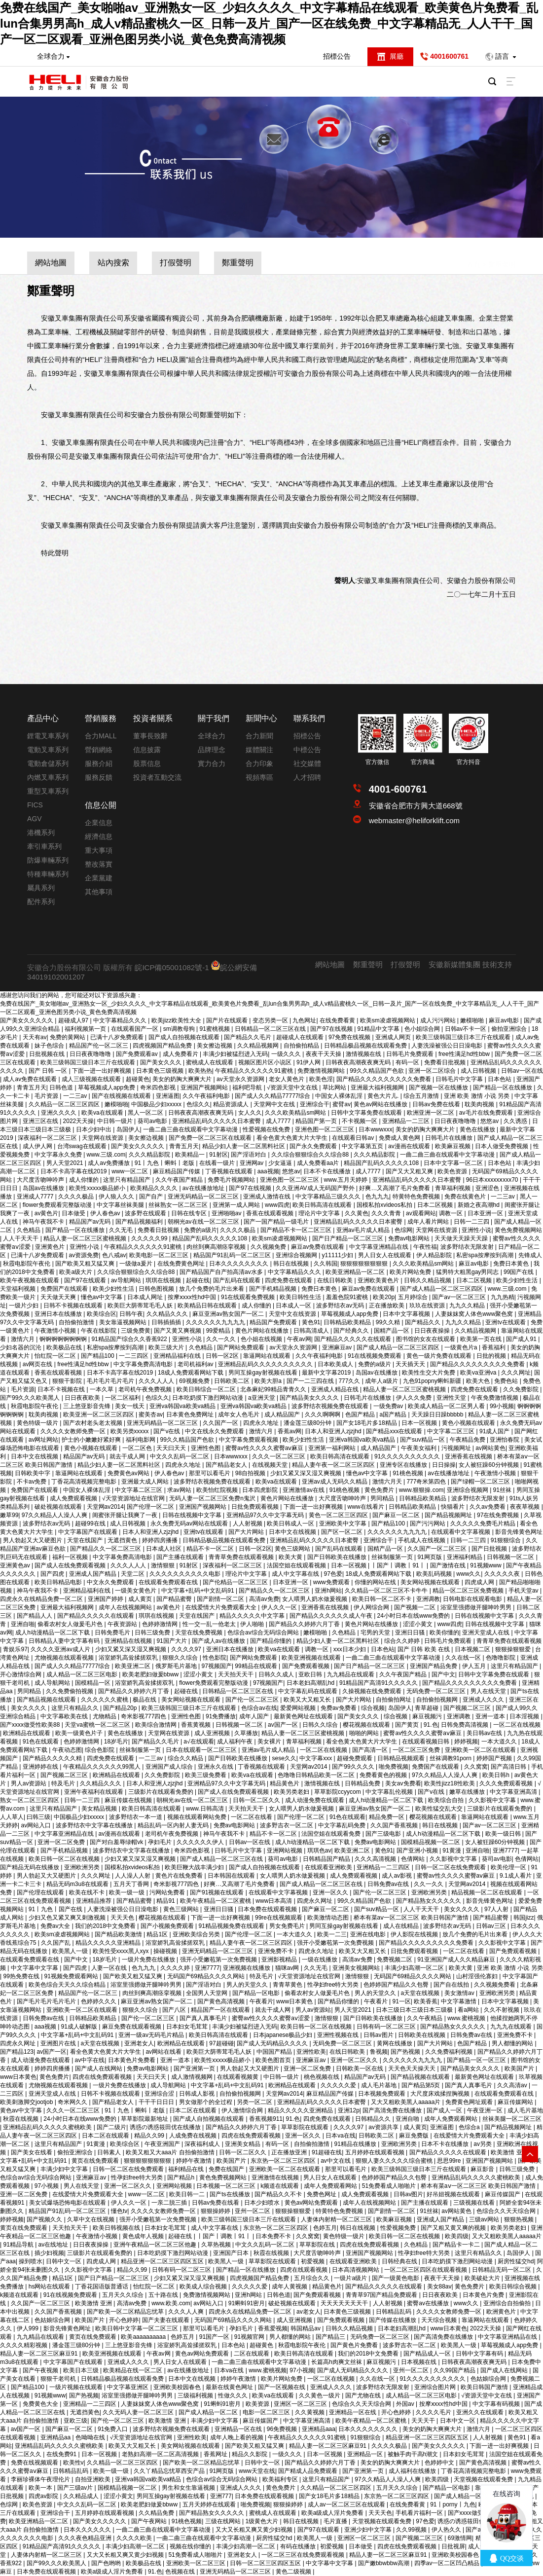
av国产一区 (283, 1724)
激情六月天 (387, 1481)
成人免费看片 (181, 1054)
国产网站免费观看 (241, 1347)
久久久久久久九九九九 (216, 1322)
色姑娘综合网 (53, 2320)
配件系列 (41, 902)
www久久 (468, 1573)
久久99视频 (412, 2529)
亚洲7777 (505, 1850)
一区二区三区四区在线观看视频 (426, 2269)
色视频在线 (180, 2571)
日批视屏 (453, 2546)
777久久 (350, 1381)
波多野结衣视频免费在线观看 (330, 1406)
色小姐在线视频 (262, 1339)
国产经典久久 (351, 1330)
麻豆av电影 (504, 1020)
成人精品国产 (282, 1414)
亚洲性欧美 (311, 2051)
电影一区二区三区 (267, 2412)
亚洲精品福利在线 (177, 1355)
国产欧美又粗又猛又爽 (85, 1263)
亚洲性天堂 (452, 1397)
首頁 (473, 255)
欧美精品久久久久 (154, 1188)
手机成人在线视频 (422, 1540)
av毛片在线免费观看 (486, 1112)
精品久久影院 (250, 2454)
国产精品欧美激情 (119, 1934)
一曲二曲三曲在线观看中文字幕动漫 (191, 1129)
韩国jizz (523, 1917)
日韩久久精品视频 (428, 1280)
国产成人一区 (445, 2110)
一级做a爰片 (136, 1263)
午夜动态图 (67, 1749)
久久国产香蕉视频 (394, 1825)
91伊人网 (309, 1062)
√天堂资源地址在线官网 (134, 1498)
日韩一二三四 (472, 1221)
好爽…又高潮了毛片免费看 (395, 1188)
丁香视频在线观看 (229, 1171)
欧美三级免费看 (206, 1775)
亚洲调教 (428, 1599)
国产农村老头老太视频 (93, 1422)
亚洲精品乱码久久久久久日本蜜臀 (217, 1121)
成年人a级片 (382, 1381)
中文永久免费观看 (111, 1582)
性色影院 (214, 1657)
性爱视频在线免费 (267, 1129)
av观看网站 (421, 1213)
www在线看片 (367, 1506)
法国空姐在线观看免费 (331, 1833)
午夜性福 (425, 1246)
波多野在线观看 (146, 1213)
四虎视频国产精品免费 (163, 1045)
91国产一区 (215, 2336)
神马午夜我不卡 (44, 1221)
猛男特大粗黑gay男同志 (468, 1272)
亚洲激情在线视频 (276, 2177)
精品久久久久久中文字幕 (252, 1615)
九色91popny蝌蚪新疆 (433, 1381)
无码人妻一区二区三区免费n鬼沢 (213, 1498)
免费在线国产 (227, 2169)
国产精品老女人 (227, 1464)
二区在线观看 (252, 2353)
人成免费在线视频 (193, 2135)
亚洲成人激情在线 (267, 1196)
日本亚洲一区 (486, 1213)
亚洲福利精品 (465, 1557)
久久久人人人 (157, 1381)
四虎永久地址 (261, 1422)
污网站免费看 (167, 1892)
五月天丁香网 (131, 1884)
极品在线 (145, 1699)
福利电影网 (141, 1439)
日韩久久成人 (276, 1674)
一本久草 (102, 1389)
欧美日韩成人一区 (291, 1523)
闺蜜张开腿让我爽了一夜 (125, 1515)
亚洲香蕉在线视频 (469, 1456)
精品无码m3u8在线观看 (78, 1884)
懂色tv (119, 2211)
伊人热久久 (447, 2529)
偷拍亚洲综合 (509, 1028)
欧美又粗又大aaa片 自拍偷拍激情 (171, 2152)
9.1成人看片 (516, 1875)
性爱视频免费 (398, 2227)
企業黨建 (98, 878)
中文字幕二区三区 (451, 1431)
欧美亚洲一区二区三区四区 (99, 1414)
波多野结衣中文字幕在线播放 (95, 1825)
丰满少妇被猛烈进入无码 (235, 1054)
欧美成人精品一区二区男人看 (447, 1406)
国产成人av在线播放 (219, 1640)
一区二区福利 (123, 1397)
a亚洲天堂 (262, 1397)
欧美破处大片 (483, 2278)
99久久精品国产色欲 (377, 1070)
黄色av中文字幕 (21, 2110)
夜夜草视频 (525, 1506)
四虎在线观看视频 (304, 2269)
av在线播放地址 (204, 1188)
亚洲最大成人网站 (145, 1481)
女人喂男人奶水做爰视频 (315, 1599)
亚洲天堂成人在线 (486, 1632)
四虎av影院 (44, 2496)
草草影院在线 (317, 2244)
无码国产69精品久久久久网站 (207, 1976)
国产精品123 (17, 2051)
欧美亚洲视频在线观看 (312, 1657)
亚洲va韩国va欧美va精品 (183, 1406)
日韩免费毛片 (113, 1632)
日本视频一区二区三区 (226, 2185)
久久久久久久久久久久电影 (185, 1573)
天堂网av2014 (105, 1506)
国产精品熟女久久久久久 (429, 1900)
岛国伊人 (128, 1129)
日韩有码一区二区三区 (387, 2026)
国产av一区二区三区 (459, 1297)
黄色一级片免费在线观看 (439, 1355)
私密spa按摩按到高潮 (485, 1255)
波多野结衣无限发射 (467, 1246)
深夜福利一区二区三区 (48, 1137)
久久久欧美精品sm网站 (296, 1112)
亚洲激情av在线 (304, 1490)
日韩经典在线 (400, 2261)
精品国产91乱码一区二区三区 (233, 1255)
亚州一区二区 (253, 2211)
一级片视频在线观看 (76, 2387)
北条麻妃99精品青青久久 (274, 1389)
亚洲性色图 (206, 1448)
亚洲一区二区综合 (432, 1070)
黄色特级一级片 (38, 1422)
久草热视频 (216, 2244)
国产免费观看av (137, 1054)
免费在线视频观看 (35, 2462)
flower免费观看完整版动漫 (58, 1204)
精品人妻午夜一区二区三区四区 (334, 1464)
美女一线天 (130, 1406)
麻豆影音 (483, 2169)
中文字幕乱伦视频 (389, 1791)
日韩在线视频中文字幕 (192, 1515)
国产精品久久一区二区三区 (106, 1548)
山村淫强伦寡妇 (477, 1976)
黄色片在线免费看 (179, 1875)
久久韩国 (325, 1263)
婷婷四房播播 (160, 1540)
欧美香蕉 (425, 2001)
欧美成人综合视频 (204, 2286)
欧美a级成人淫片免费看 (333, 2512)
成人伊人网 (38, 1146)
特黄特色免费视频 (417, 1196)
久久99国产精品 (455, 2370)
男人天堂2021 (65, 1163)
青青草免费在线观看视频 (242, 1557)
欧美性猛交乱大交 (439, 1808)
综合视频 (373, 1708)
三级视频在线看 (474, 2202)
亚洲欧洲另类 (82, 1867)
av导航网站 (127, 1280)
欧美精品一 (190, 1154)
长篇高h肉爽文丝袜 (337, 2361)
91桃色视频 (409, 1473)
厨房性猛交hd (516, 2261)
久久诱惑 (516, 1121)
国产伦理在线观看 (41, 1892)
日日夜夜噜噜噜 (91, 1054)
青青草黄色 (288, 1984)
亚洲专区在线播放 (404, 1464)
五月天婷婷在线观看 (209, 2504)
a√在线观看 (198, 1741)
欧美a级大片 (76, 1272)
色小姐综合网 (422, 1028)
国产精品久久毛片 (248, 1037)
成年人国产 (254, 1716)
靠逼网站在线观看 (267, 1355)
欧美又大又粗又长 (308, 1699)
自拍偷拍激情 (77, 1322)
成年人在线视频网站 (126, 1607)
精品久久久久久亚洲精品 (108, 1942)
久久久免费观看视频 (506, 1783)
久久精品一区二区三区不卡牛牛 (387, 1590)
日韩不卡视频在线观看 (73, 1305)
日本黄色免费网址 (190, 1414)
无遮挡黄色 (123, 1540)
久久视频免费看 (495, 1984)
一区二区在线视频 (517, 1724)
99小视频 (502, 1406)
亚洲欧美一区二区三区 (196, 2563)
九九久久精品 (467, 1305)
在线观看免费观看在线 (169, 1582)
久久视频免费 (269, 1246)
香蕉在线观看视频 (270, 1213)
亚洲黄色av (16, 1565)
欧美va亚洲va (479, 1372)
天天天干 (423, 2420)
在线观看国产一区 (135, 1028)
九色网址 (304, 1020)
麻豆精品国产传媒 (177, 1171)
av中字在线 (90, 2060)
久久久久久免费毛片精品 (483, 1523)
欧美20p (384, 1297)
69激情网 (460, 2538)
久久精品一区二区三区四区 (65, 1104)
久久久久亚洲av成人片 (61, 1649)
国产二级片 (111, 2127)
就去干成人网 (127, 1456)
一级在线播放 (320, 1959)
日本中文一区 (458, 2420)
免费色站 (506, 1381)
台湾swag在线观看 (82, 1146)
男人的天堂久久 (247, 1984)
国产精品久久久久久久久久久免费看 (384, 1079)
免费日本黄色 (511, 1263)
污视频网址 (456, 1448)
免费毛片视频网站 (232, 1179)
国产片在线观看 (227, 1020)
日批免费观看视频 (255, 1506)
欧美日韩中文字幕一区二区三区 (137, 2328)
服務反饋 (98, 777)
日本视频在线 (419, 2361)
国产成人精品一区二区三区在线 (222, 1858)
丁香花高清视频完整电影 (84, 1481)
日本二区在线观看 (193, 2110)
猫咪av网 (288, 1967)
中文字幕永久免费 (59, 1154)
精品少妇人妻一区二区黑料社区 (244, 1146)
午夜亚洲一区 (485, 2110)
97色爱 (333, 1573)
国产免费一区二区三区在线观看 (211, 1137)
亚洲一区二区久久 (354, 2060)
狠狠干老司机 (58, 2378)
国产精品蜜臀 (174, 1599)
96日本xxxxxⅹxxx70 (493, 1179)
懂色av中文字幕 (102, 1297)
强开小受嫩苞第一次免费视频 (336, 1942)
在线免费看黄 (338, 1020)
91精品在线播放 (356, 2144)
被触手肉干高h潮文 (414, 2454)
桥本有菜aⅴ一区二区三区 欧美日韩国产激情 (412, 1917)
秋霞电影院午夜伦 (27, 1263)
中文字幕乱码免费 (342, 1825)
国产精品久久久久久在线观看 (353, 1339)
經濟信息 (98, 836)
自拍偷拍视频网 (437, 1699)
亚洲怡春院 (505, 1439)
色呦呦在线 (91, 2437)
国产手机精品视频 (273, 1288)
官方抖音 (468, 762)
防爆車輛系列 (48, 860)
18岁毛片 (116, 1741)
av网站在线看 (164, 2051)
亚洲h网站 (328, 1590)
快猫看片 (453, 1506)
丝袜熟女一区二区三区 (178, 1204)
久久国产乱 (56, 1942)
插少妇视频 (49, 2252)
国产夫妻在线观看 (166, 2320)
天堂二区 (133, 1573)
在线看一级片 (217, 1163)
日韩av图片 (379, 2035)
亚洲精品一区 (365, 2454)
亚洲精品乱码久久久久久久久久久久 (266, 1364)
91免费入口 (114, 2429)
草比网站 (335, 1087)
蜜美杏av (151, 1414)
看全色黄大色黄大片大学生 (292, 1137)
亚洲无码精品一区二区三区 (204, 1196)
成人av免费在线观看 (30, 1079)
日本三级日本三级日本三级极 (415, 2009)
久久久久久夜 (502, 1573)
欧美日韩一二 (187, 2194)
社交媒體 (307, 763)
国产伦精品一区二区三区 (236, 1582)
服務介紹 (98, 763)
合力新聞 (259, 736)
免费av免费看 (339, 1708)
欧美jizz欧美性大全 (177, 1020)
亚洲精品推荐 (94, 1900)
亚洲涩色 (488, 1188)
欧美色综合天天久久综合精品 (68, 1984)
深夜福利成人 (202, 2144)
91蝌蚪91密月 (246, 2303)
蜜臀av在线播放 (428, 2303)
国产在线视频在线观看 (122, 1095)
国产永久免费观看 (314, 1146)
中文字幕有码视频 (496, 2403)
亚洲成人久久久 (484, 1699)
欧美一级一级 (127, 1892)
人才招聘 (307, 777)
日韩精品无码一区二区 (502, 2269)
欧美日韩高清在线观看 (322, 1204)
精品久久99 (150, 2135)
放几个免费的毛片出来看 (212, 1288)
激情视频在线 (364, 1054)
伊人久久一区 (279, 1607)
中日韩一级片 (115, 1121)
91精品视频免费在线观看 (232, 1926)
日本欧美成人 (336, 1364)
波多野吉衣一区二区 (287, 1825)
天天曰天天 (171, 1448)
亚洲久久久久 (59, 1112)
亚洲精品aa (56, 2437)
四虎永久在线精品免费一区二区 (42, 1599)
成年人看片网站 (428, 1221)
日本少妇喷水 (262, 2202)
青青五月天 (31, 1087)
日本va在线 (341, 2135)
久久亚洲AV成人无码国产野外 (316, 1188)
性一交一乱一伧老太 (209, 1624)
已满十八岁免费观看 (117, 1037)
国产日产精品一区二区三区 (348, 1238)
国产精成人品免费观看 (308, 2470)
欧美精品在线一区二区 (133, 2370)
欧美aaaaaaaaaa (144, 2336)
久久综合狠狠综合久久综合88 (311, 1154)
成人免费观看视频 (74, 1498)
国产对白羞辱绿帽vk (117, 1842)
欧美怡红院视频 (217, 1490)
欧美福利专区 (280, 2479)
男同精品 (383, 1498)
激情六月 (23, 1339)
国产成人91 (522, 1339)
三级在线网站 (223, 2521)
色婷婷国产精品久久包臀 (396, 1984)
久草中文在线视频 (91, 2219)
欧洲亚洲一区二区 (431, 1112)
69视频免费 (195, 1381)
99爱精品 (219, 1330)
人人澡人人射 (133, 1875)
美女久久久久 (29, 1708)
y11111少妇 (338, 1255)
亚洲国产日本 (231, 2252)
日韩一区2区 (223, 1355)
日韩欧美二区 (232, 1381)
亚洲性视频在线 (338, 2035)
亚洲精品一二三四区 (384, 1867)
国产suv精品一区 (423, 1439)
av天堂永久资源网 (241, 1079)
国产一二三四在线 (311, 1381)
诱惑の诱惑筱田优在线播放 (166, 2127)
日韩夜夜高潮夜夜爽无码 (359, 1062)
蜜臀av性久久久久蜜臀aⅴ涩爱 (272, 2018)
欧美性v (73, 2462)
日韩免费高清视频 (465, 1724)
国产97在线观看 (86, 1280)
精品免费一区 (387, 1817)
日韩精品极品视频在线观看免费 (366, 1045)
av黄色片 (47, 1213)
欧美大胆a (268, 1381)
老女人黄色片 (287, 1079)
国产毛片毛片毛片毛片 (47, 2001)
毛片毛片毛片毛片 (111, 1381)
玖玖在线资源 (427, 1305)
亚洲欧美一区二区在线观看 (481, 1749)
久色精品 (29, 1230)
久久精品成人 (81, 2496)
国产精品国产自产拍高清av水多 (222, 1272)
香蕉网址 (216, 2454)
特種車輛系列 (48, 874)
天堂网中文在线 (274, 1104)
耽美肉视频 (480, 1104)
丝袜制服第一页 (392, 1557)
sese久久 (284, 1758)
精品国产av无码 (90, 1221)
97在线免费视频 (499, 1515)
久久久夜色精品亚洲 (85, 2538)
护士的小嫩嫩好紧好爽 (92, 1439)
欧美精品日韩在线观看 (208, 1305)
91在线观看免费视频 (249, 1297)
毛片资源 (47, 1095)
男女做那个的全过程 (206, 2102)
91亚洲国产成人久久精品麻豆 (457, 1959)
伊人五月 (474, 1666)
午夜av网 (299, 1339)
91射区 (218, 1154)
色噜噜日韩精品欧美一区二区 (317, 1775)
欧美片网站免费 (411, 1272)
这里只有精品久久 (75, 1708)
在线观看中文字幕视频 (461, 1531)
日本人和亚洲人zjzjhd (334, 1431)
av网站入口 (36, 1825)
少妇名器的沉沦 (21, 1347)
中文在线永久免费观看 (215, 1431)
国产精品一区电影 (256, 1993)
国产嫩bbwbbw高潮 (384, 2563)
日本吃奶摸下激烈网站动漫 (208, 1397)
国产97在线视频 (332, 1028)
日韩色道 (61, 1087)
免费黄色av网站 (129, 1473)
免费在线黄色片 (465, 1196)
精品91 (166, 1900)
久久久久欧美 (134, 2538)
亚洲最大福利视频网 (378, 1087)
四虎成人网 (480, 1582)
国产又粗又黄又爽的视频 (454, 2227)
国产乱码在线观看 (237, 1280)
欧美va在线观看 (103, 1112)
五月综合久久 (312, 2278)
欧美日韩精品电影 (59, 1582)
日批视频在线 (47, 1054)
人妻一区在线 (109, 1967)
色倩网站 (413, 1858)
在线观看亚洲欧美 (329, 1867)
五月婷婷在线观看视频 (375, 2152)
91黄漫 (452, 1850)
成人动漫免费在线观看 (315, 1800)
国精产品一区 (392, 1330)
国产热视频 (406, 2051)
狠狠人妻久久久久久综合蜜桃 (395, 2160)
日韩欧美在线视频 (422, 2035)
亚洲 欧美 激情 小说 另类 (477, 1095)
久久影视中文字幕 (493, 1800)
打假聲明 (175, 262)
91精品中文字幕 (379, 1028)
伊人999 (28, 2328)
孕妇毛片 (160, 1842)
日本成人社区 (164, 1548)
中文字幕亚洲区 (128, 2387)
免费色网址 (322, 2194)
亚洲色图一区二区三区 (325, 1129)
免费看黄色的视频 (384, 1775)
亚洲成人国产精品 (93, 1573)
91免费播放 (221, 1716)
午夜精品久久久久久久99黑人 (103, 1766)
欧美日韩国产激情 (485, 2387)
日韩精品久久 (373, 2118)
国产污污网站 (428, 1523)
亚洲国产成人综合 (169, 1766)
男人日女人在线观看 (385, 1255)
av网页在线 (38, 1364)
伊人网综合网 (372, 1607)
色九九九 (377, 1196)
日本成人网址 (145, 1297)
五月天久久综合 (123, 2294)
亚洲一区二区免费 (61, 1842)
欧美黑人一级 (70, 1951)
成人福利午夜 (235, 1741)
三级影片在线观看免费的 (161, 1791)
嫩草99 (9, 1515)
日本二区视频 (435, 1204)
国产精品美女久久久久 (310, 1397)
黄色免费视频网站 (518, 1230)
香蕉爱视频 (273, 2328)
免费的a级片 (200, 1230)
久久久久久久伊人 (201, 1842)
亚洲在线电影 (368, 1934)
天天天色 (123, 1917)
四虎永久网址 (315, 1900)
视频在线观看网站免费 (197, 1817)
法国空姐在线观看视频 (297, 1565)
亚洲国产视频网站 (205, 1087)
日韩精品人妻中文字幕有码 (65, 1640)
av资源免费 (84, 1255)
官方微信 (377, 762)
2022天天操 (78, 1121)
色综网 (403, 1230)
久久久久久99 (150, 1238)
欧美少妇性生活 (517, 1280)
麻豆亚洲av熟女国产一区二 (228, 1313)
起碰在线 (198, 1280)
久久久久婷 (175, 1967)
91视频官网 (250, 2336)
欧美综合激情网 (156, 1724)
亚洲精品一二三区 (406, 1121)
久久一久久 (221, 1339)
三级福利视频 (196, 2395)
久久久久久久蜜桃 (105, 1699)
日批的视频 (491, 1355)
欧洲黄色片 (501, 2311)
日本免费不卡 (273, 2236)
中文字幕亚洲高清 (514, 1791)
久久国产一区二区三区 (437, 1548)
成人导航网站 (53, 1682)
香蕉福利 (494, 1347)
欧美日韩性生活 (301, 1297)
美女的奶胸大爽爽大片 (182, 1079)
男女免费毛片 (287, 1926)
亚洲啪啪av (227, 1213)
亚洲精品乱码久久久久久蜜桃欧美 (48, 2127)
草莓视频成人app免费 (107, 1087)
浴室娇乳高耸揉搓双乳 (129, 1657)
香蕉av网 (290, 1431)
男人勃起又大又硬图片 (33, 1540)
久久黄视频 (310, 2412)
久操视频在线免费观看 (372, 1691)
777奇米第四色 (426, 1481)
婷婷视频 (466, 1741)
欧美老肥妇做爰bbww (151, 1674)
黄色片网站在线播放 (262, 1330)
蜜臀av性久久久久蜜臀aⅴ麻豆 (265, 1448)
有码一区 (408, 1062)
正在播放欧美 (387, 1305)
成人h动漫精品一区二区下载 (53, 1632)
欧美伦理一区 (509, 1867)
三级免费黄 (135, 1330)
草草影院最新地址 (145, 2118)
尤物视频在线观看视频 (65, 1657)
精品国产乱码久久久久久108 (382, 1163)
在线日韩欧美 (335, 1280)
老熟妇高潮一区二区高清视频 (161, 2454)
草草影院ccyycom (338, 1791)
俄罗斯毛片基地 (176, 1666)
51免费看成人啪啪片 (390, 2185)
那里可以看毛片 (210, 1473)
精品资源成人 (231, 1104)
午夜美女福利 (419, 1448)
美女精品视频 (99, 1808)
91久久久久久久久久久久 (408, 1456)
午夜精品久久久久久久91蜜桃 (254, 1070)
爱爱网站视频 (298, 1708)
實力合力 (211, 763)
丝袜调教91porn (451, 1758)
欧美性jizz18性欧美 (450, 1783)
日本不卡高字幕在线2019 (74, 1171)
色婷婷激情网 (160, 1624)
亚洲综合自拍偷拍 (507, 2303)
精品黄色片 (285, 1783)
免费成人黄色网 (400, 1137)
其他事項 (98, 892)
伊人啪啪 (252, 1624)
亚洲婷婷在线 (41, 1766)
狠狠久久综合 (180, 1657)
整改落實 (98, 864)
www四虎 (277, 1204)
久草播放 (246, 1733)
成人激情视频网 (192, 2076)
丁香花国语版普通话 (102, 2286)
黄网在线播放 (395, 2043)
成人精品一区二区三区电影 (82, 1674)
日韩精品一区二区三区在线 (271, 1028)
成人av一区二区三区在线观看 (347, 2504)
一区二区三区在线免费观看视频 (303, 2554)
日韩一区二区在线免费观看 (451, 1867)
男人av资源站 (29, 1783)
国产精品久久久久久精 (53, 1758)
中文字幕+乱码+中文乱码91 (198, 1590)
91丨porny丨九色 (452, 2504)
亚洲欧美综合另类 (197, 1934)
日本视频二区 (473, 1649)
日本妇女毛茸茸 (187, 2026)
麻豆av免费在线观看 (318, 1246)
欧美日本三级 (81, 2370)
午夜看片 (261, 2001)
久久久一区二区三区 (279, 1456)
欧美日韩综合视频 (513, 2286)
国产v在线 (167, 1431)
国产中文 (443, 1674)
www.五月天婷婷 (346, 1179)
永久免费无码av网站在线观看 (189, 1523)
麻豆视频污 (427, 1716)
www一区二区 (130, 1171)
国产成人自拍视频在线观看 (184, 1037)
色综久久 (198, 1104)
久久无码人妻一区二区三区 (139, 2412)
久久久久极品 (76, 1196)
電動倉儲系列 (48, 763)
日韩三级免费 (153, 1632)
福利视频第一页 (86, 1028)
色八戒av (114, 1255)
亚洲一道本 (491, 1716)
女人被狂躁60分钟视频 (489, 1464)
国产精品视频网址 (449, 1515)
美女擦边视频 (215, 1045)
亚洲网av (252, 1163)
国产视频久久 (45, 2219)
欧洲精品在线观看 (27, 1733)
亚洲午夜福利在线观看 (94, 1791)
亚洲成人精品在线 (335, 1389)
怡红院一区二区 (56, 1355)
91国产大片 (172, 1640)
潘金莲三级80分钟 (308, 1422)
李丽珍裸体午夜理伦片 (41, 2479)
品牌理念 (211, 750)
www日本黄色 (295, 2001)
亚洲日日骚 (410, 1632)
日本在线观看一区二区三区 (202, 1749)
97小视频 (48, 2185)
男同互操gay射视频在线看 (263, 1372)
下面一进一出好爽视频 (102, 1070)
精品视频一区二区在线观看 (487, 1892)
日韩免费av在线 (389, 1884)
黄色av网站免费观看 (312, 2202)
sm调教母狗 (179, 1028)
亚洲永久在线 (216, 1766)
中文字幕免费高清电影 (143, 1364)
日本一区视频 (419, 1422)
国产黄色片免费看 (354, 2345)
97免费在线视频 (350, 1037)
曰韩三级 (38, 1817)
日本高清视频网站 (356, 2269)
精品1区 (157, 1934)
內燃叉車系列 (48, 777)
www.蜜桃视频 (467, 2018)
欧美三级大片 (166, 1347)
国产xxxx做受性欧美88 (31, 1724)
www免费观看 (332, 1582)
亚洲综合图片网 (435, 2387)
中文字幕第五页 (363, 1146)
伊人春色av (106, 1213)
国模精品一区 (93, 1682)
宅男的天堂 (376, 1632)
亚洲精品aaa (318, 2429)
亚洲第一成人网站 (237, 1204)
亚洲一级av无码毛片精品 (151, 2035)
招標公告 (337, 56)
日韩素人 (109, 2152)
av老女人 (308, 2311)
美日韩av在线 (485, 1733)
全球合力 (211, 736)
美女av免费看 (403, 1783)
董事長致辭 (150, 736)
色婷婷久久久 (99, 2001)
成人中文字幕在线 (296, 1573)
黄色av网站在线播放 (381, 1104)
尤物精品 (105, 1716)
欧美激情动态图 (328, 1917)
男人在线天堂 (489, 1691)
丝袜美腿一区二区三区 (512, 2118)
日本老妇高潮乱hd (311, 1682)
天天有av (35, 1037)
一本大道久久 (499, 1741)
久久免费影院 (521, 1389)
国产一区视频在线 (282, 2387)
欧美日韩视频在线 (117, 2227)
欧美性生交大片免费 (429, 1372)
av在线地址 (54, 2244)
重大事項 (98, 850)
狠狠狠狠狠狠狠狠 (364, 1263)
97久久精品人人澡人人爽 (55, 1515)
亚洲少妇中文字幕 (368, 2529)
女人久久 (250, 1112)
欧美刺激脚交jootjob (27, 2102)
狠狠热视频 (519, 2219)
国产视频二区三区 (467, 1708)
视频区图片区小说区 (265, 1062)
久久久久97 (187, 1649)
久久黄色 (356, 1213)
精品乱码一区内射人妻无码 (174, 1825)
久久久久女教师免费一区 (73, 1431)
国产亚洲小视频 (418, 1850)
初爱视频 (313, 2261)
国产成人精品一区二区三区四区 (442, 1288)
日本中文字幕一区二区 (454, 1163)
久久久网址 (516, 1372)
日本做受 (74, 1213)
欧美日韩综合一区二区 (207, 1389)
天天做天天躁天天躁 (461, 1238)
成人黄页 (140, 1599)
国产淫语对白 (249, 1154)
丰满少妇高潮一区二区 (415, 1967)
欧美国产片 (520, 2068)
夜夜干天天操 (324, 1054)
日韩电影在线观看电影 (473, 1599)
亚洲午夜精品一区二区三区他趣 (155, 2244)
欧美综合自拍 (446, 1800)
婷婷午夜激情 (194, 2160)
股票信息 (147, 763)
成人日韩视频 (479, 1070)
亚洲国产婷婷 (106, 1599)
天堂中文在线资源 (293, 1313)
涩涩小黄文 (418, 1624)
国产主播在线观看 (180, 1557)
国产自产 (151, 1196)
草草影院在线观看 (305, 2127)
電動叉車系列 (48, 750)
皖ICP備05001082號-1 (172, 967)
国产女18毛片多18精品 (367, 1422)
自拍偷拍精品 (302, 1045)
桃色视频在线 (322, 2076)
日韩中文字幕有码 (480, 2353)
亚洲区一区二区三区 (301, 2403)
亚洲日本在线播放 (59, 1313)
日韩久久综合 (320, 1724)
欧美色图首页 (273, 2060)
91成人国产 (495, 1431)
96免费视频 (283, 2429)
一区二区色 (137, 1448)
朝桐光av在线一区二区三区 (204, 1221)
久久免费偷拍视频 (70, 1691)
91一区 (402, 2001)
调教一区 (451, 1213)
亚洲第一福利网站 (332, 1448)
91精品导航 (19, 2244)
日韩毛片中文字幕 (459, 1079)
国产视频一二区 (415, 1607)
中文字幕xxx (316, 1758)
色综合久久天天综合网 (506, 2211)
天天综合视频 (439, 2320)
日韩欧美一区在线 (360, 2068)
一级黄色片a (461, 1347)
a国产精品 (394, 1414)
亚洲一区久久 (331, 1892)
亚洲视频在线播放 (247, 1967)
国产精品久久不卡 (278, 2194)
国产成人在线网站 (99, 2068)
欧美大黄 (291, 1557)
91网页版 (430, 1557)
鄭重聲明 (237, 262)
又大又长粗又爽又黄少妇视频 (255, 2529)
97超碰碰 (221, 2043)
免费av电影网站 (410, 1238)
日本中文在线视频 (35, 1456)
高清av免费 (264, 1599)
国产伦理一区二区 (151, 1506)
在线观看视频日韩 (426, 1741)
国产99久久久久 (354, 1766)
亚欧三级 (75, 2420)
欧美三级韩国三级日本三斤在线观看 (464, 1037)
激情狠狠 (163, 1565)
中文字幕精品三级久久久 (328, 1196)
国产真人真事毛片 (204, 2018)
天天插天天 (411, 1364)
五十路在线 (164, 2294)
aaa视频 (268, 1171)
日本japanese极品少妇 (283, 2035)
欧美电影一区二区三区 (159, 1255)
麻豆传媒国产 (503, 2194)
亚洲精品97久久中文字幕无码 (266, 1515)
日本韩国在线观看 (232, 1875)
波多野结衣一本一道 (136, 1817)
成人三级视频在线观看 (92, 1079)
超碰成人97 (74, 1020)
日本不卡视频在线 (61, 1389)
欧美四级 (457, 2236)
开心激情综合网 (21, 1674)
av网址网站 (44, 1439)
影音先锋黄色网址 (519, 1531)
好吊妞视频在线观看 (454, 2194)
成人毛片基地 (379, 2085)
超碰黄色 (137, 1079)
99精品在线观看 (257, 1666)
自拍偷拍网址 (394, 1699)
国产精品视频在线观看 (47, 1699)
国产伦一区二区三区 (252, 1699)
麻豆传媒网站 (516, 2102)
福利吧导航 (247, 1087)
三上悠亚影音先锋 (87, 1406)
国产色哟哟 (106, 2563)
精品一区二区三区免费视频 (469, 1590)
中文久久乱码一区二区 (180, 1456)
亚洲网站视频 (285, 1850)
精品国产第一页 (316, 1121)
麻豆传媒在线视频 (129, 1800)
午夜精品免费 (468, 1439)
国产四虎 (53, 1573)
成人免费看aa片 (319, 1163)
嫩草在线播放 (467, 1791)
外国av (406, 2403)
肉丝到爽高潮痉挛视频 (216, 1246)
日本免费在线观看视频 (268, 1909)
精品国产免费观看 (274, 1322)
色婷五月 (325, 2227)
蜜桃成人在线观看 (210, 1062)
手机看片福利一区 (420, 2512)
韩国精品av (306, 2328)
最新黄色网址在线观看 (304, 1716)
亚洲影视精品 (279, 1959)
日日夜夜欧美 (83, 1397)
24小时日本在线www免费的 (414, 1615)
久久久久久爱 (339, 2085)
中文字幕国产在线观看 (88, 1531)
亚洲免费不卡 (276, 1951)
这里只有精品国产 (127, 1179)
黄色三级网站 (293, 1548)
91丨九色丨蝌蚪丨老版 (165, 1163)
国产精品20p (120, 1708)
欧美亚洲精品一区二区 (356, 1272)
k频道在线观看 (280, 2185)
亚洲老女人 (139, 2043)
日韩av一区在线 (522, 1070)
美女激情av (460, 1993)
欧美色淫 (321, 1079)
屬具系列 (41, 888)
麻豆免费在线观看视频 (132, 2026)
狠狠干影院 (67, 1381)
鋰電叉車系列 (48, 736)
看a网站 (469, 2009)
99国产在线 (520, 1272)
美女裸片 (270, 1741)
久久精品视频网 (258, 1045)
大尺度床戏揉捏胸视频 (440, 2093)
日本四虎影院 (260, 1490)
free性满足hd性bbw (464, 1054)
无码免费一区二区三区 (436, 1691)
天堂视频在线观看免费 (484, 2479)
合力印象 (259, 763)
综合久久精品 (186, 1758)
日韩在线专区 (189, 1213)
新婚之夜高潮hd (480, 1204)
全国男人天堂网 (207, 1993)
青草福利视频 (453, 1188)
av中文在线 (336, 2160)
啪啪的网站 (364, 1733)
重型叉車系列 (48, 791)
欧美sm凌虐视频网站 (388, 1020)
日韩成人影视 (197, 2093)
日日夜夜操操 (432, 1330)
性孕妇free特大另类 (334, 1984)
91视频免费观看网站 (72, 1976)
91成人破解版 (80, 2026)
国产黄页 (407, 1724)
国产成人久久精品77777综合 (273, 1095)
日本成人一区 (294, 1305)
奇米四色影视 (158, 1087)
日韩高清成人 (311, 1330)
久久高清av (513, 2085)
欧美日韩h (496, 1775)
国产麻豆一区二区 (396, 1515)
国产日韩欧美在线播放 (337, 1557)
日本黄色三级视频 (160, 1070)
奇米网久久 (73, 2102)
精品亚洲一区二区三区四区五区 (163, 2261)
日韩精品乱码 (394, 2311)
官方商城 (422, 762)
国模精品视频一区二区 (431, 1842)
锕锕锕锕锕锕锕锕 (63, 1339)
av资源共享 (384, 2127)
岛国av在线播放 (44, 1188)
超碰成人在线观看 (300, 1037)
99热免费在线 (22, 1976)
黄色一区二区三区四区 (339, 1515)
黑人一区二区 (146, 1112)
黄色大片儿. (383, 1095)
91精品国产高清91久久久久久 (379, 1682)
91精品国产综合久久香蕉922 (130, 1339)
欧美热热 (200, 1070)
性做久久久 (233, 2395)
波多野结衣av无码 (340, 1305)
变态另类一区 (271, 1020)
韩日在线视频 (291, 1263)
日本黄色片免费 (484, 2294)
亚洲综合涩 (160, 2093)
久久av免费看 (488, 1506)
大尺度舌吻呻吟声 (41, 1179)
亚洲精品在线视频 (129, 1640)
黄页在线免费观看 (96, 2160)
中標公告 (307, 750)
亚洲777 (221, 2496)
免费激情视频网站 (321, 1070)
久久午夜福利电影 (206, 1095)
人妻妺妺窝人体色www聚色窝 (474, 1313)
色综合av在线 (259, 1708)
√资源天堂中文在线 (293, 1087)
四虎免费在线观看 (289, 1280)
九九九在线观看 (511, 2026)
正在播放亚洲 (289, 2152)
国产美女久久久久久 (27, 1020)
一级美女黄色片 (136, 1590)
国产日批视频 (489, 1548)
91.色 (431, 1724)
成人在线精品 (401, 1926)
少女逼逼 (280, 1163)
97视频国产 (217, 1666)
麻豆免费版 (414, 2135)
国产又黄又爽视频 (178, 1330)
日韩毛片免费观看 (410, 1054)
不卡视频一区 (360, 1121)
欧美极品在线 (64, 1347)
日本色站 (500, 1079)
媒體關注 (259, 750)
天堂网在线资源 (103, 1137)
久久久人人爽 (186, 2311)
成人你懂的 (84, 1179)
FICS (35, 805)
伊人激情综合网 (242, 2110)
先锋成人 (530, 1255)
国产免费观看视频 (306, 1666)
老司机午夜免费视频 (145, 1389)
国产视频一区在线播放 (439, 1087)
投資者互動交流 (157, 777)
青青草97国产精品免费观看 (382, 2294)
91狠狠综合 (507, 1540)
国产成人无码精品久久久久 (273, 2043)
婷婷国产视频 (494, 1758)
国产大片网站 (246, 1531)
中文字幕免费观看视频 (249, 1439)
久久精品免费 (157, 2512)
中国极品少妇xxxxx (157, 1104)
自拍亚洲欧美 (93, 2479)
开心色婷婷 (124, 2320)
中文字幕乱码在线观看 (308, 1691)
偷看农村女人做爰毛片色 (70, 1624)
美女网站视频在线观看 (430, 1582)
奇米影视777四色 (144, 1716)
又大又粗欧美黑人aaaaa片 (406, 2102)
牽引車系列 (44, 846)
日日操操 (444, 1464)
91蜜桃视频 (216, 1028)
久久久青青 (386, 1213)
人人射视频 (248, 1523)
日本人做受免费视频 (502, 1146)
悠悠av (490, 1121)
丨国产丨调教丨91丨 (399, 1565)
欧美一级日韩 (503, 1833)
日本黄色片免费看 (132, 2060)
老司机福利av (196, 1364)
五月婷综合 (413, 1297)
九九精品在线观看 (351, 1674)
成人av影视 (397, 1875)
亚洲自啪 (23, 1624)
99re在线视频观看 (279, 1917)
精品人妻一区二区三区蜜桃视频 (85, 1238)
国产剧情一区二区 (221, 1599)
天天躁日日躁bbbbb (438, 1414)
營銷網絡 (98, 750)
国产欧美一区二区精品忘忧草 (126, 2311)
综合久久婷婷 (402, 1640)
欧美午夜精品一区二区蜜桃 (216, 1900)
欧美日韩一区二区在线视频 (65, 1858)
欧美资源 (258, 2403)
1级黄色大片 (262, 2521)
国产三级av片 (76, 2487)
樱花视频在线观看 (367, 1724)
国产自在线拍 (452, 1984)
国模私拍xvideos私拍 (385, 1204)
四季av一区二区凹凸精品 (447, 2563)
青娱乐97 (15, 1649)
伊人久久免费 (414, 1397)
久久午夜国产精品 (179, 1179)
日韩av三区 (491, 1926)
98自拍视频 (251, 1473)
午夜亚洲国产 (163, 2144)
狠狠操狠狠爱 (513, 1649)
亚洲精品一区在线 (353, 2412)
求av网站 (180, 1490)
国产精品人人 (35, 1615)
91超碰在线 (327, 2152)
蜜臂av (341, 1104)
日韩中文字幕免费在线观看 (367, 1112)
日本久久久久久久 (88, 2529)
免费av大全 (56, 1926)
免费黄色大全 (41, 2403)
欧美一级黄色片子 (79, 1733)
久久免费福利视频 (449, 2051)
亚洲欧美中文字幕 (343, 1523)
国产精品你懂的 (271, 1640)
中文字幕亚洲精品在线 (379, 1246)
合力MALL (101, 736)
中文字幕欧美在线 (64, 1716)
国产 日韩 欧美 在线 (424, 1649)
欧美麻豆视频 (453, 1146)
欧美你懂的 (444, 1632)
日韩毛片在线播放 (449, 1137)
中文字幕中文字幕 (35, 1967)
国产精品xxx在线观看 (395, 1431)
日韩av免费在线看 (437, 1104)
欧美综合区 (101, 1313)
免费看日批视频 (445, 1062)
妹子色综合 (50, 1045)
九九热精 (502, 1297)
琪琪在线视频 (163, 1280)
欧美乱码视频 (434, 1573)
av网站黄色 (490, 1448)
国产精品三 (331, 2336)
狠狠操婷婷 (216, 2211)
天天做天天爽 (58, 1297)
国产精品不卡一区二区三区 (296, 1230)
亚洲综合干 (314, 1104)
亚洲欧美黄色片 (379, 1280)
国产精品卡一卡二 (457, 2244)
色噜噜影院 (501, 1657)
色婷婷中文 (440, 2462)
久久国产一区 (221, 1422)
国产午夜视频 (41, 2370)
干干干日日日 (157, 2102)
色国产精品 (360, 1414)
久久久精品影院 (150, 1154)
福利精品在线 (186, 2169)
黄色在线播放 (478, 1129)
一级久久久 (286, 1054)
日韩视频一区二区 (511, 1557)
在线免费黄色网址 (181, 1263)
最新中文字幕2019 (327, 1372)
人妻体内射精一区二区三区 (337, 2219)
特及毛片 (63, 1783)
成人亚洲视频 (212, 1733)
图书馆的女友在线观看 (426, 1339)
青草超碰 (427, 1708)
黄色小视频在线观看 (469, 1422)
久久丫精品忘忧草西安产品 (170, 2470)
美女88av (439, 2286)
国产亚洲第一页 (195, 2068)
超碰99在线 (91, 1523)
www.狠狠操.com (421, 1490)
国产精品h (181, 2177)
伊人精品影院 (434, 1255)
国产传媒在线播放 (393, 2320)
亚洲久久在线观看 (480, 2412)
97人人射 (497, 1909)
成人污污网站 (438, 1020)
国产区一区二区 (342, 1531)
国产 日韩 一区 (49, 1070)
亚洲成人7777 (36, 1196)
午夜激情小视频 (56, 1330)
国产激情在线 (448, 1565)
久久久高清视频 (376, 1858)
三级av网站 (485, 2219)
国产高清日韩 (509, 1766)
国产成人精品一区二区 (209, 2412)
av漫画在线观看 (410, 1146)
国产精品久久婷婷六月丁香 (305, 1624)
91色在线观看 (42, 1741)
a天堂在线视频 (421, 1993)
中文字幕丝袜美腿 (121, 1204)
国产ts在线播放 (231, 2194)
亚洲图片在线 (58, 2043)
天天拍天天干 (236, 1674)
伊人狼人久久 (117, 1196)
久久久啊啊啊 (323, 1414)
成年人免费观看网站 (451, 2118)
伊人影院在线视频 (415, 1934)
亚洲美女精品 (243, 2144)
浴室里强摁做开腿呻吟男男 (476, 1607)
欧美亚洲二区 (133, 1666)
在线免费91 (62, 2454)
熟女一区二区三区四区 (30, 1800)
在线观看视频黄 (238, 2076)
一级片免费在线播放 (149, 1959)
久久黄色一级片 (320, 2395)
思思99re (449, 2160)
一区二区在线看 (252, 1817)
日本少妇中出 (94, 1129)
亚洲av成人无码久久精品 (335, 1481)
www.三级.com (106, 1154)
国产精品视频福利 (139, 1221)
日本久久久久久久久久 (239, 1263)
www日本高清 (274, 1900)
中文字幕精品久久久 (120, 1020)
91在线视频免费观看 (375, 1355)
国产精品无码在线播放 (30, 1867)
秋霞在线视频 (21, 2118)
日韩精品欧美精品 (348, 1322)
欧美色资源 (453, 1171)
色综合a (470, 2127)
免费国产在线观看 (64, 1288)
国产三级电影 (383, 1833)
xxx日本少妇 (350, 1649)
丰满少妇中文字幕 (64, 2169)
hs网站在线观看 (50, 2286)
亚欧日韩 (311, 1674)
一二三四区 (134, 1355)
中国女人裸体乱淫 (339, 1095)
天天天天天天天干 (345, 2303)
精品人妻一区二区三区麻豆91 (39, 2353)
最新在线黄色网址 (230, 2387)
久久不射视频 (502, 2009)
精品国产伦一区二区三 (99, 1045)
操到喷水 (30, 2261)
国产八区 (174, 2009)
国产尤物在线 (363, 2395)
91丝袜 (503, 1490)
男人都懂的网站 (513, 2043)
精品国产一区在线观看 (221, 2009)
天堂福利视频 (18, 1288)
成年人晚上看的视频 (237, 2437)
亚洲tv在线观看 (506, 1322)
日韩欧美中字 (33, 1473)
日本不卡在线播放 (327, 1171)
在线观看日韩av (353, 1137)
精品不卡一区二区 (210, 1548)
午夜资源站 (123, 1624)
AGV (34, 819)
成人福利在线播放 (413, 2470)
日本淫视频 (525, 1716)
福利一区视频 (70, 1557)
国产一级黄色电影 (396, 2278)
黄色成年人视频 (143, 2236)
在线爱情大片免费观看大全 (221, 1607)
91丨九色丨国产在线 (56, 1909)
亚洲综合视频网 (297, 1255)
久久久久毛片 (434, 2412)
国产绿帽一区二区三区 (481, 1481)
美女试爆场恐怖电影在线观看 (68, 2202)
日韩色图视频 (157, 1288)
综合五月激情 (421, 1095)
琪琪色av (319, 1850)
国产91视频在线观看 (218, 1892)
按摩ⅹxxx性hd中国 (193, 1297)
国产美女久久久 (161, 1062)
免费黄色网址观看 (469, 2102)
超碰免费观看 (355, 1758)
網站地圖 (51, 262)
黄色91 (311, 1322)
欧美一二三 (332, 1934)
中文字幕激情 (459, 2001)
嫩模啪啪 (472, 1020)
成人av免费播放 (109, 1163)
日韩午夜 (131, 1313)
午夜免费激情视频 (495, 1397)
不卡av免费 (32, 1481)
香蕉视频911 (266, 2118)
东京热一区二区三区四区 (284, 2160)
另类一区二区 (255, 2102)
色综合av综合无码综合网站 (263, 1632)
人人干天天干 (21, 1238)
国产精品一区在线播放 (503, 1087)
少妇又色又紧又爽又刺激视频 (68, 1917)
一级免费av (389, 1406)
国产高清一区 (370, 1749)
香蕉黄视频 (196, 1724)
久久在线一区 (463, 1657)
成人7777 (279, 1121)
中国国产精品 (274, 2051)
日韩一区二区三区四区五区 (266, 2563)
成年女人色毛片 (239, 1414)
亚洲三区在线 (41, 1121)
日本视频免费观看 (382, 2093)
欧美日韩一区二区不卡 (382, 1599)
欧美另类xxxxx (130, 1431)
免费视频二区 (395, 1959)
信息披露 (147, 750)
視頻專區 (259, 777)
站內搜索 (113, 262)
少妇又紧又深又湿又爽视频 (306, 1473)
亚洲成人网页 (393, 1037)
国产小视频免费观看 (168, 1926)
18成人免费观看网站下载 (191, 1372)
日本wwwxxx (375, 1129)
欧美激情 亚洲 (510, 2152)
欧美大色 (478, 1381)
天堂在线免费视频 (199, 1632)
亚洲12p (349, 2110)
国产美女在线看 (32, 2152)
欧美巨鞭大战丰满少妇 (195, 1867)
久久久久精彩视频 (24, 2345)
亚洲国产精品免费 (434, 1666)
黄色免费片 (380, 1490)
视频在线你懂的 (191, 2546)
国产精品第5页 (421, 2085)
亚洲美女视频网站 (356, 1967)
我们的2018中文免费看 (106, 1926)
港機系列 (41, 832)
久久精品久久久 (167, 1313)
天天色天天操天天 (412, 2068)
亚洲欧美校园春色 (177, 2387)
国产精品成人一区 (427, 2353)
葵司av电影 (153, 1121)
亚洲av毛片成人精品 (364, 1230)
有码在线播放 (298, 2546)
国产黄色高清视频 (221, 2001)
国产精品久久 (423, 1322)
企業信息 (98, 823)
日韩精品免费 (363, 1783)
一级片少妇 (24, 1305)
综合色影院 (100, 1749)
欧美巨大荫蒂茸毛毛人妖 (141, 1305)
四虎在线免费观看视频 (102, 2076)
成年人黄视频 (290, 2286)
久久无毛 (121, 1230)
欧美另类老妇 (292, 1791)
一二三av (76, 1095)
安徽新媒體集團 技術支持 (470, 964)
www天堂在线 (257, 2470)
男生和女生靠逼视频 (189, 2487)
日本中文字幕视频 (407, 1313)
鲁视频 (379, 2051)
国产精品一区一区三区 (477, 2060)
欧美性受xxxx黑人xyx (121, 1951)
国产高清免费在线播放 (392, 2110)
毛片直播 (336, 2521)
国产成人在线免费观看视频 (71, 1565)
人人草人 (12, 1817)
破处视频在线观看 (59, 1506)
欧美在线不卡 (87, 1892)
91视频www (486, 1565)
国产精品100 (98, 1355)
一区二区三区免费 (417, 1749)
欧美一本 (41, 2487)
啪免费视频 (393, 1766)
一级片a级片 (351, 2278)
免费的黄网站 (68, 1037)
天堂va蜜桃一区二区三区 (98, 1724)
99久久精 (389, 1322)
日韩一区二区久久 (257, 1800)
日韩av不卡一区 (466, 1028)
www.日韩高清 (205, 1808)
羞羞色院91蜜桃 (348, 1297)
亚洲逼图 (168, 1095)
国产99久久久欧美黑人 (31, 1397)
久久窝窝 (476, 1766)
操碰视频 (166, 1951)
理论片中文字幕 (319, 1213)
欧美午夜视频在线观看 (30, 1280)
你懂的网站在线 (376, 1582)
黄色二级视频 (294, 2571)
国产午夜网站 (149, 2521)
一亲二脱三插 (169, 2202)
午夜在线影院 (99, 1330)
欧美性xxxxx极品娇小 (98, 1188)
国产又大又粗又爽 (410, 1171)
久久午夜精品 (425, 2018)
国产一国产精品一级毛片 (277, 1221)
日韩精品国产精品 (327, 1858)
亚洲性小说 (476, 1230)
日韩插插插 (166, 1322)
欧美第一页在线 (481, 1339)
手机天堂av (524, 1590)
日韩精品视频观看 (401, 1758)
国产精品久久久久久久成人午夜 (332, 1615)
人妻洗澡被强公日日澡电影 (447, 1045)
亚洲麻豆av (338, 1347)
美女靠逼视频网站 (123, 1322)
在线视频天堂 (270, 1464)
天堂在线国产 (85, 1540)
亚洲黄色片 (50, 1246)
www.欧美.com (170, 2303)
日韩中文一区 (64, 2261)
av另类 (483, 2144)
